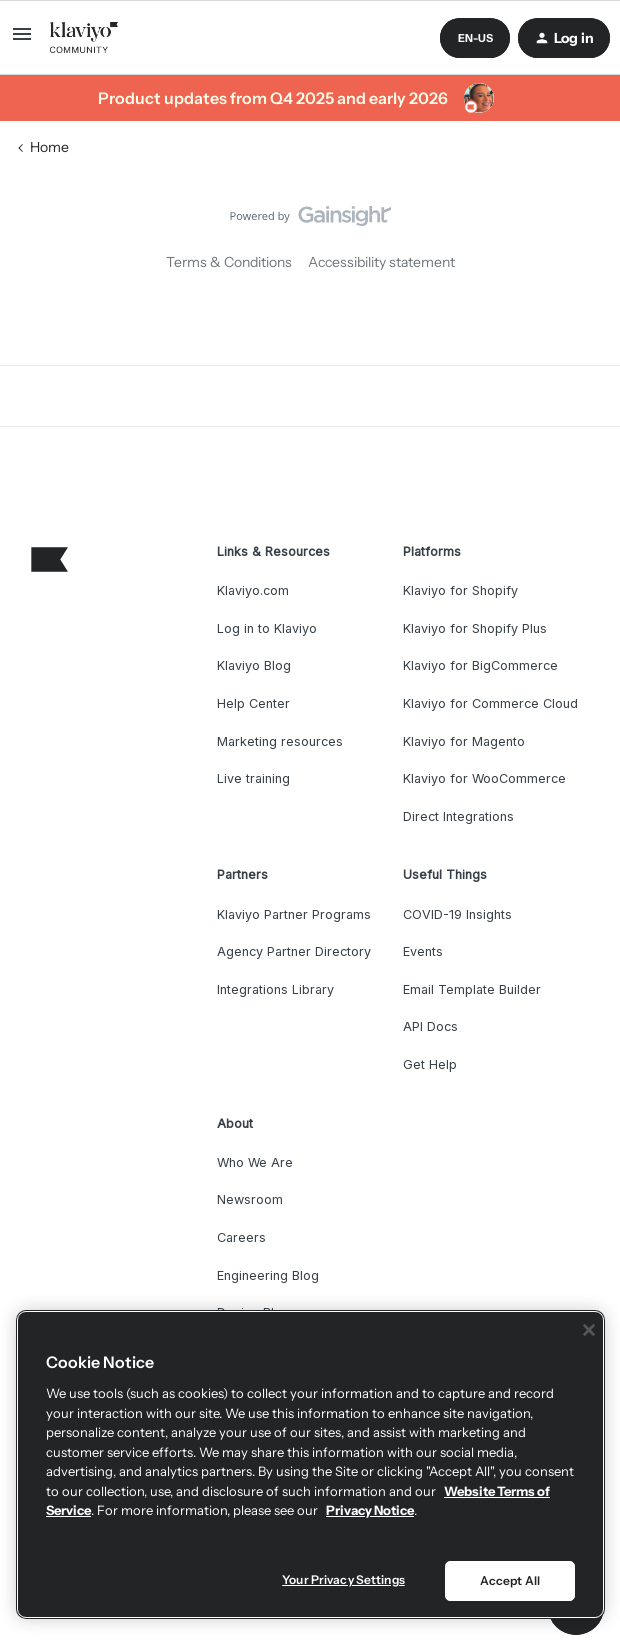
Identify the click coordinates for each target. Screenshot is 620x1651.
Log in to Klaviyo (267, 628)
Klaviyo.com (253, 590)
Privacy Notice (370, 1510)
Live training (253, 778)
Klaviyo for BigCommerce (480, 665)
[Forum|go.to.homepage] (84, 38)
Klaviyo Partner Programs (294, 914)
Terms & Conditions (229, 262)
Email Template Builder (472, 989)
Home (49, 147)
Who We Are (255, 1162)
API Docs (430, 1026)
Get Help (430, 1064)
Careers (241, 1237)
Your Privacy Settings (343, 1579)
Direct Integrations (458, 816)
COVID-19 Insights (457, 914)
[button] (22, 41)
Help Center (253, 703)
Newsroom (250, 1199)
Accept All (510, 1580)
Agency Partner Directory (294, 951)
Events (423, 951)
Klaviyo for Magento (464, 741)
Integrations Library (275, 989)
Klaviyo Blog (254, 665)
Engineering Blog (268, 1275)
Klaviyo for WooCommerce (484, 778)
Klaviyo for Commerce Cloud (490, 703)
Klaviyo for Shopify (460, 590)
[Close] (589, 1330)
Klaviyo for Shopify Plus (475, 628)
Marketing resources (280, 741)
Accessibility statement (381, 262)
